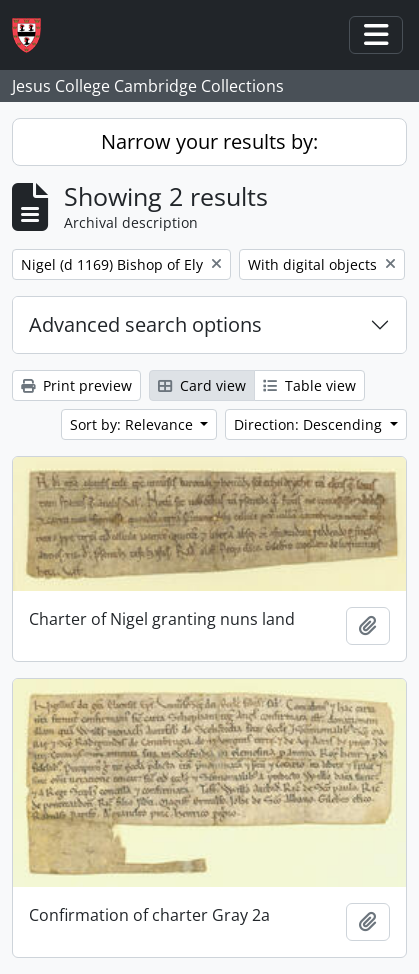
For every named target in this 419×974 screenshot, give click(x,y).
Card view (202, 385)
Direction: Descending (310, 424)
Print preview (76, 385)
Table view (309, 385)
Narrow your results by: (209, 141)
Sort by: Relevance (133, 424)
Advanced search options (145, 324)
